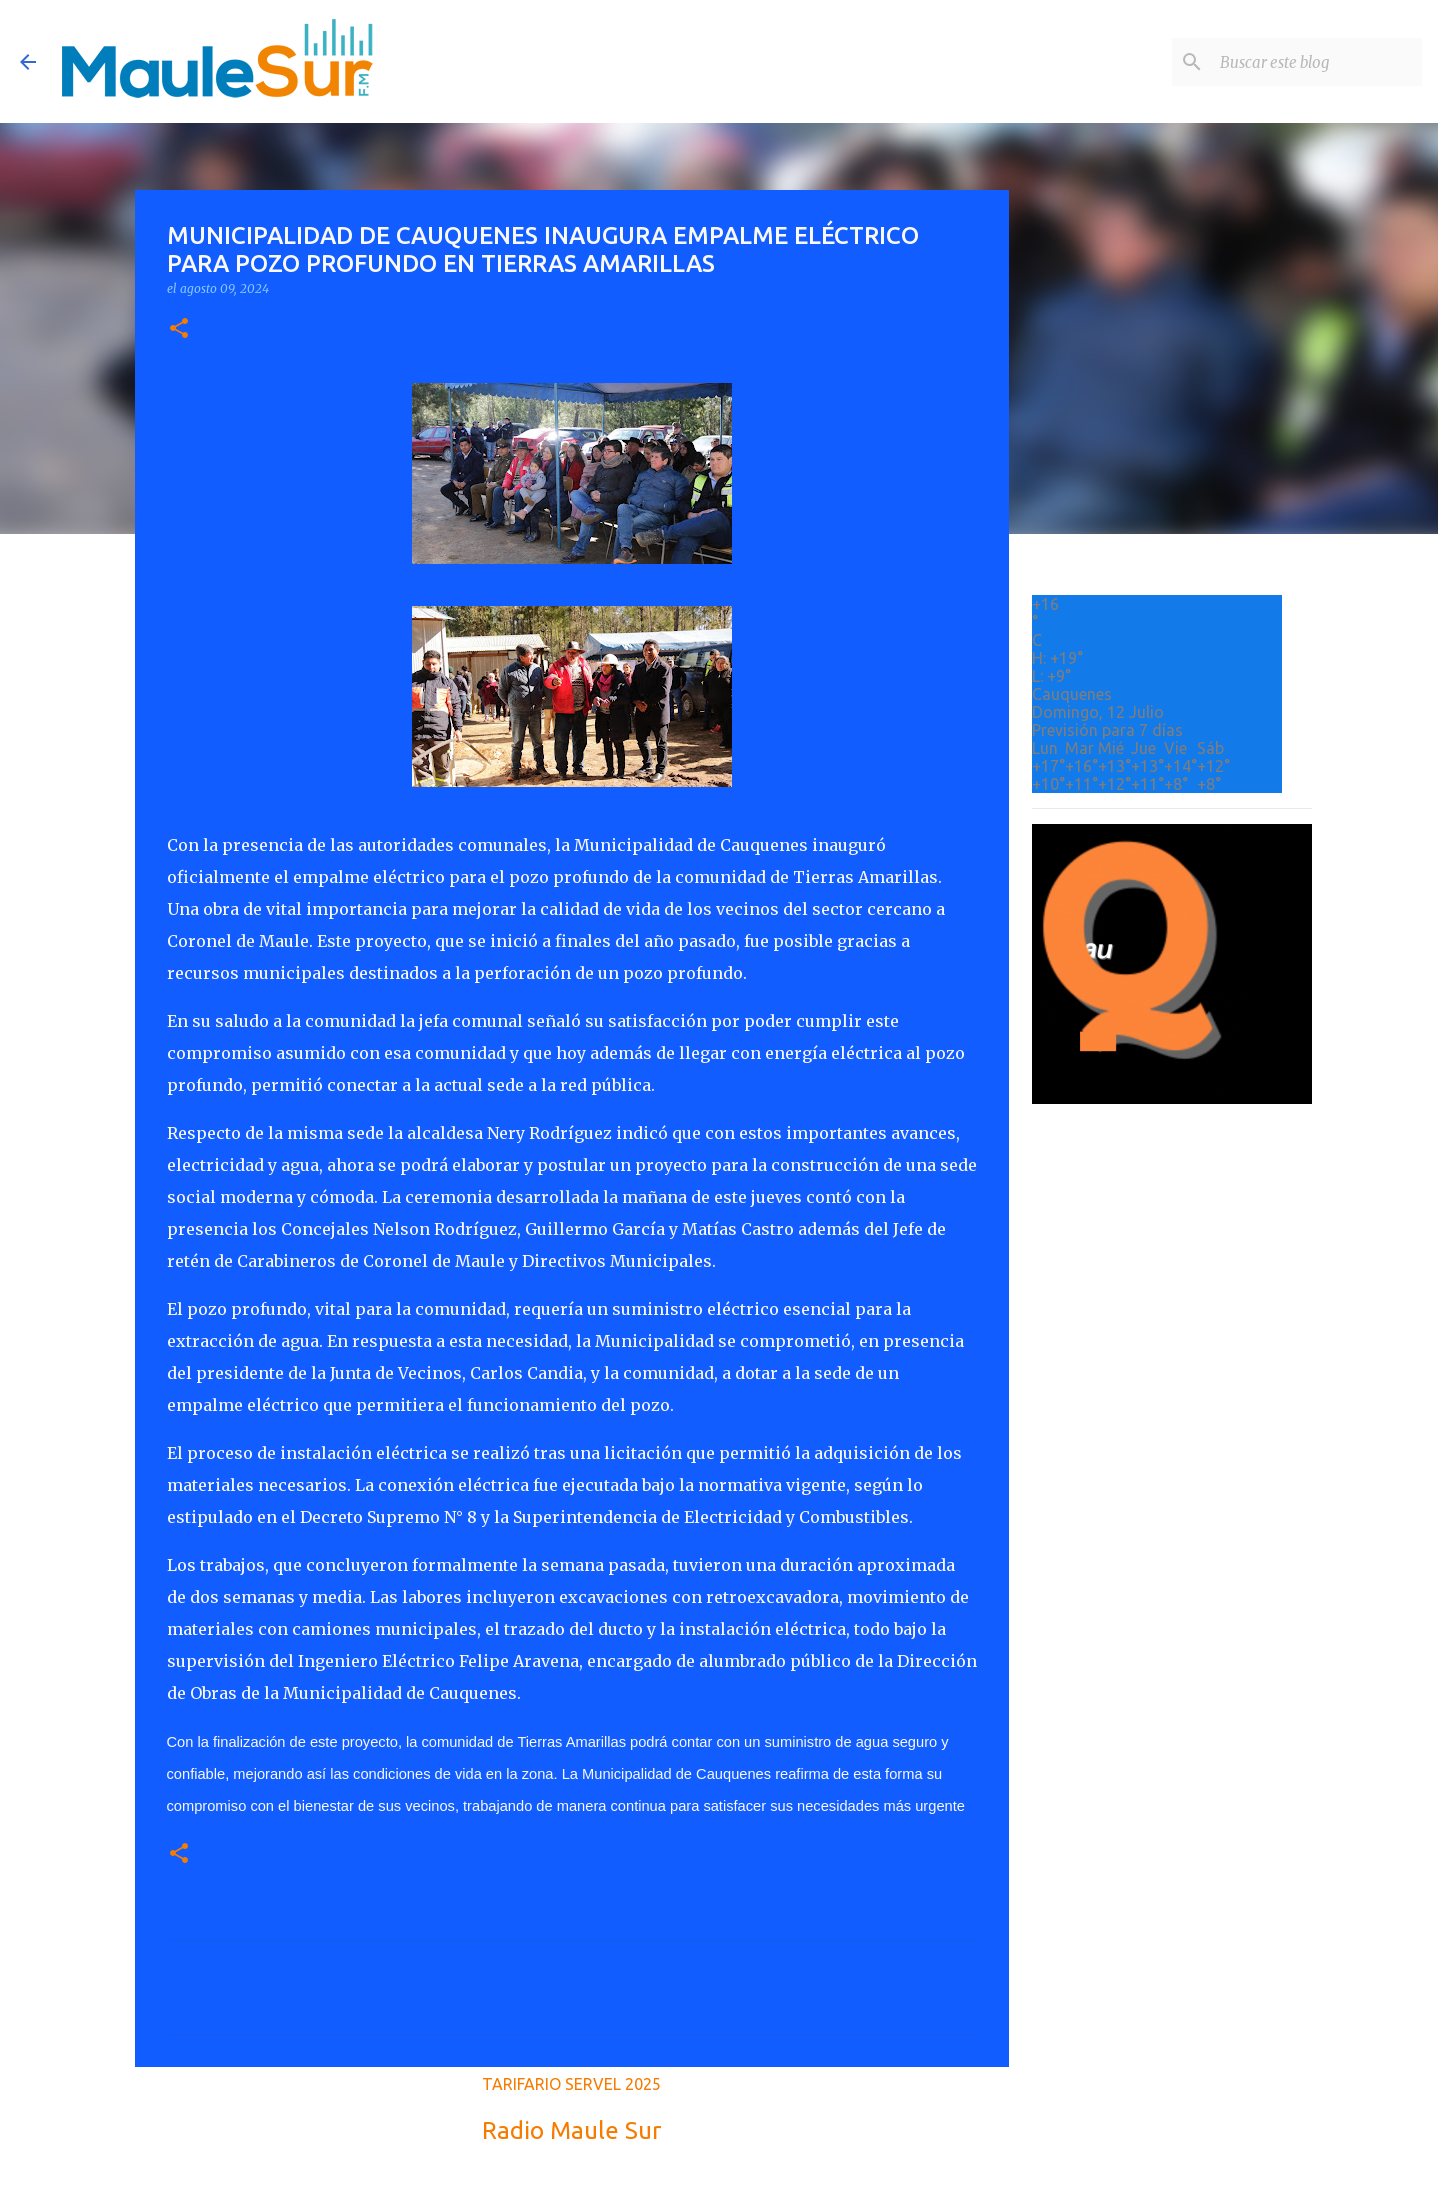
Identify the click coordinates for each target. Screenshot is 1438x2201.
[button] (179, 329)
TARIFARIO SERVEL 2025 (571, 2084)
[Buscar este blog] (1317, 62)
